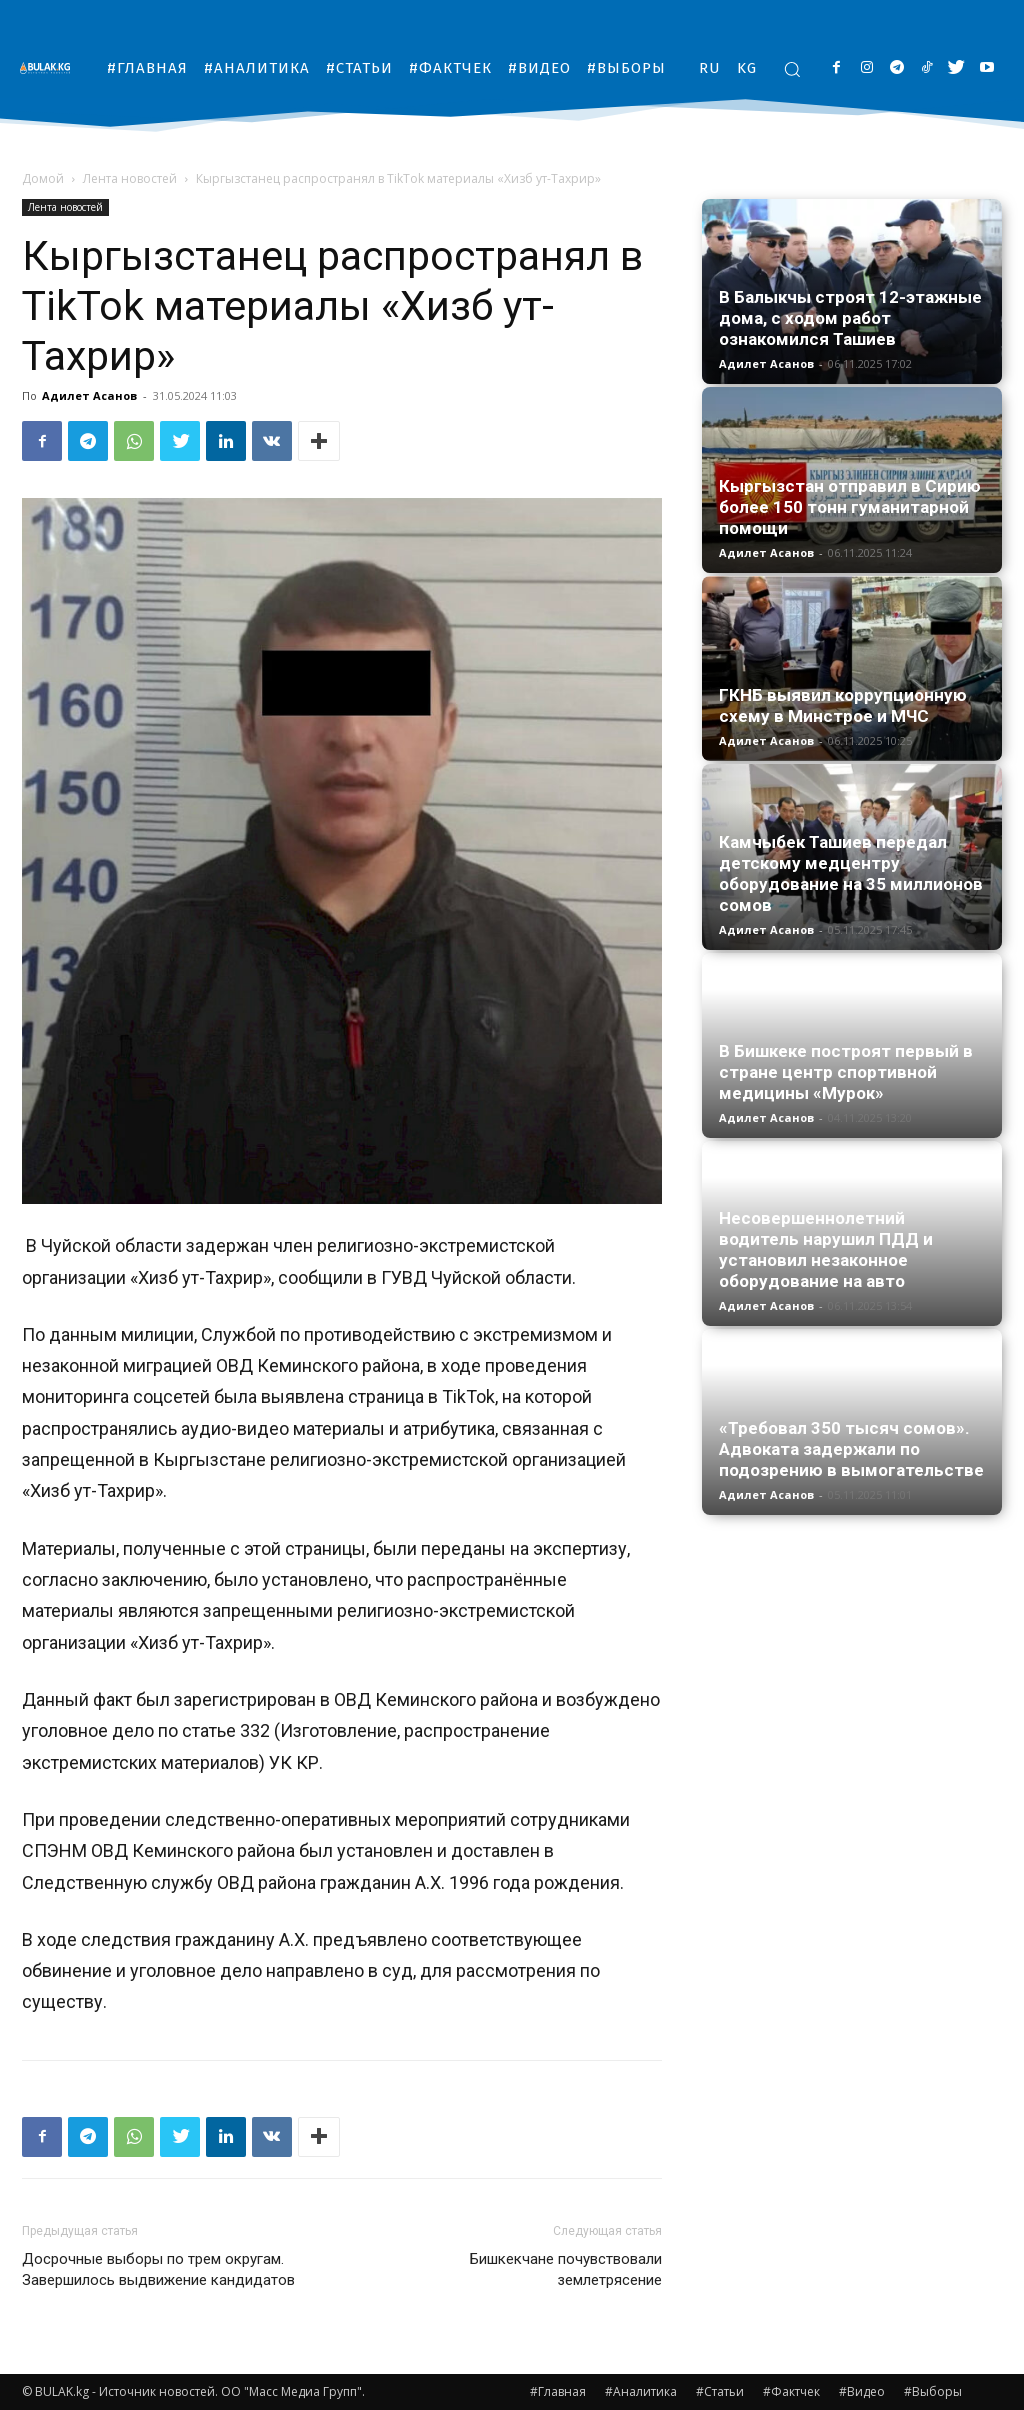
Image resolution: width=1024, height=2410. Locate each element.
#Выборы (933, 2391)
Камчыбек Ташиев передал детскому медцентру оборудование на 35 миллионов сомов (851, 873)
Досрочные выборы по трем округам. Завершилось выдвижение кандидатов (158, 2269)
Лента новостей (130, 178)
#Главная (558, 2391)
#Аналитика (641, 2391)
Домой (43, 178)
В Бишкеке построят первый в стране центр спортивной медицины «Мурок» (846, 1072)
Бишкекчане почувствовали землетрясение (566, 2269)
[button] (792, 69)
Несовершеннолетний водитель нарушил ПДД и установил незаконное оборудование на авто (826, 1249)
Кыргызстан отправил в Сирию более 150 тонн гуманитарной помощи (850, 507)
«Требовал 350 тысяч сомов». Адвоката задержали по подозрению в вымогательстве (851, 1449)
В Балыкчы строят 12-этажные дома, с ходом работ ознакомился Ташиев (850, 318)
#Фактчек (791, 2391)
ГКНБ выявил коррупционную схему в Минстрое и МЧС (843, 705)
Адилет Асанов (89, 395)
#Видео (862, 2391)
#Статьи (720, 2391)
